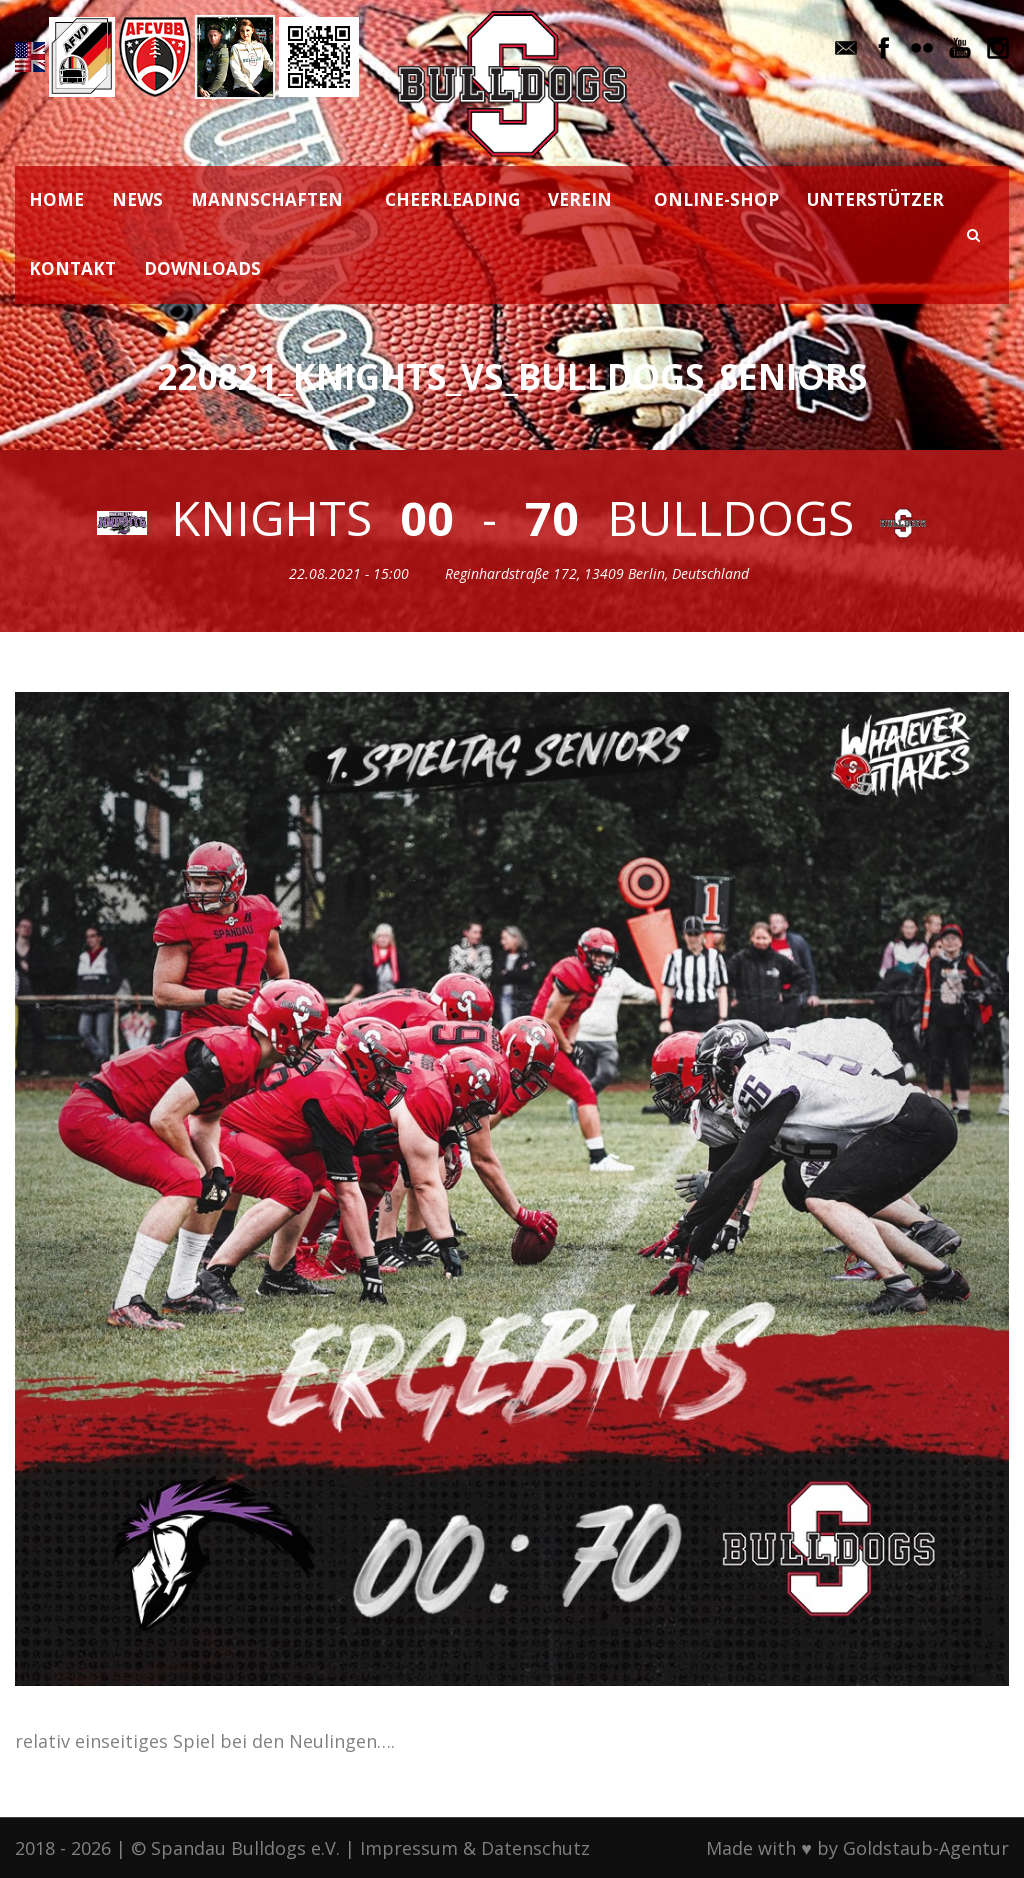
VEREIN (580, 199)
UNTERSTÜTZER (875, 199)
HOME (56, 199)
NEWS (137, 199)
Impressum (409, 1848)
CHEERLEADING (452, 199)
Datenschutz (535, 1848)
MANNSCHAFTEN (267, 199)
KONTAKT (72, 268)
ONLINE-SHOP (716, 199)
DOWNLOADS (202, 268)
